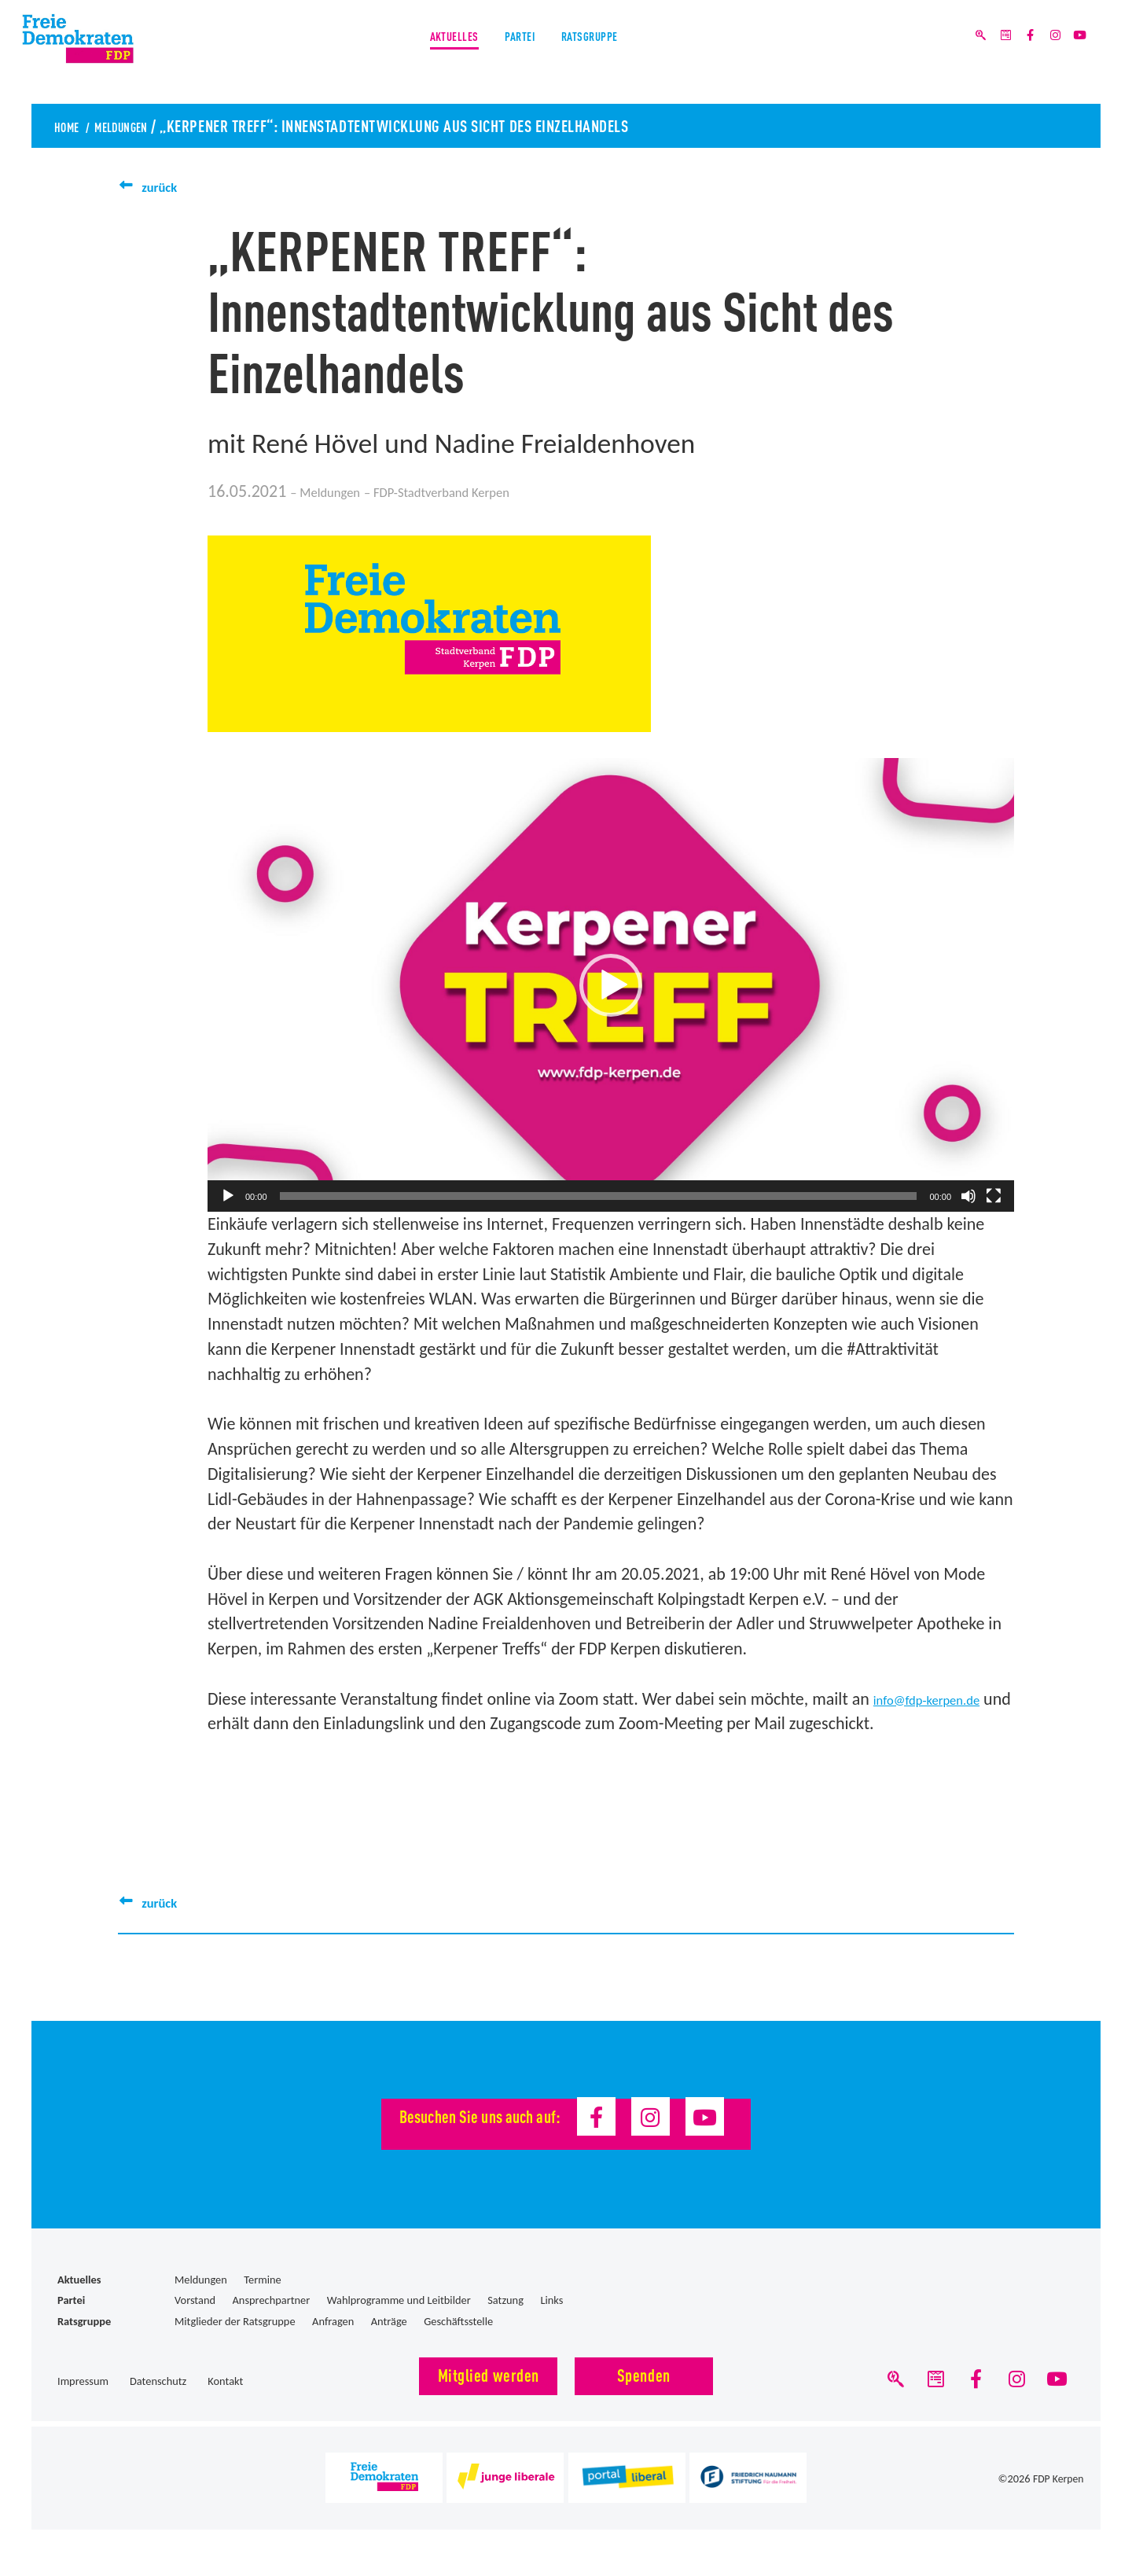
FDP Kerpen (1057, 2485)
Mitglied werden (488, 2374)
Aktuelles (421, 53)
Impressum (82, 2381)
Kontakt (225, 2381)
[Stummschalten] (968, 1196)
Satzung (505, 2300)
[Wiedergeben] (228, 1196)
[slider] (598, 1196)
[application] (611, 985)
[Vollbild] (994, 1196)
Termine (262, 2279)
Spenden (644, 2374)
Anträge (389, 2321)
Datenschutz (158, 2381)
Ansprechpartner (272, 2300)
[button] (610, 985)
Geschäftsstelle (458, 2321)
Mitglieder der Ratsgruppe (235, 2321)
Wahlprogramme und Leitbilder (399, 2300)
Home (72, 125)
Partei (516, 53)
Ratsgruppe (620, 53)
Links (551, 2300)
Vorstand (195, 2300)
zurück (165, 186)
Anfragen (333, 2321)
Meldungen (144, 125)
